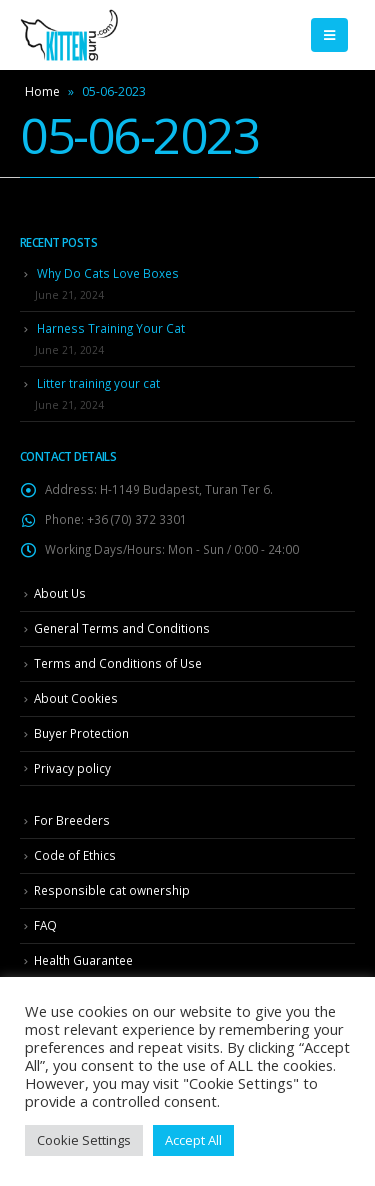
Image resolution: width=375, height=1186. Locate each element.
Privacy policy (72, 768)
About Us (60, 593)
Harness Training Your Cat (111, 328)
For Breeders (72, 820)
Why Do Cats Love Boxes (108, 273)
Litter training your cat (98, 383)
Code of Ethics (75, 855)
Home (42, 91)
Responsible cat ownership (112, 890)
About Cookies (76, 698)
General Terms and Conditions (122, 628)
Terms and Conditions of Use (118, 663)
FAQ (45, 925)
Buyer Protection (81, 733)
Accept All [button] (193, 1140)
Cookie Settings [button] (84, 1140)
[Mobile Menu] (329, 35)
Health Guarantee (83, 960)
